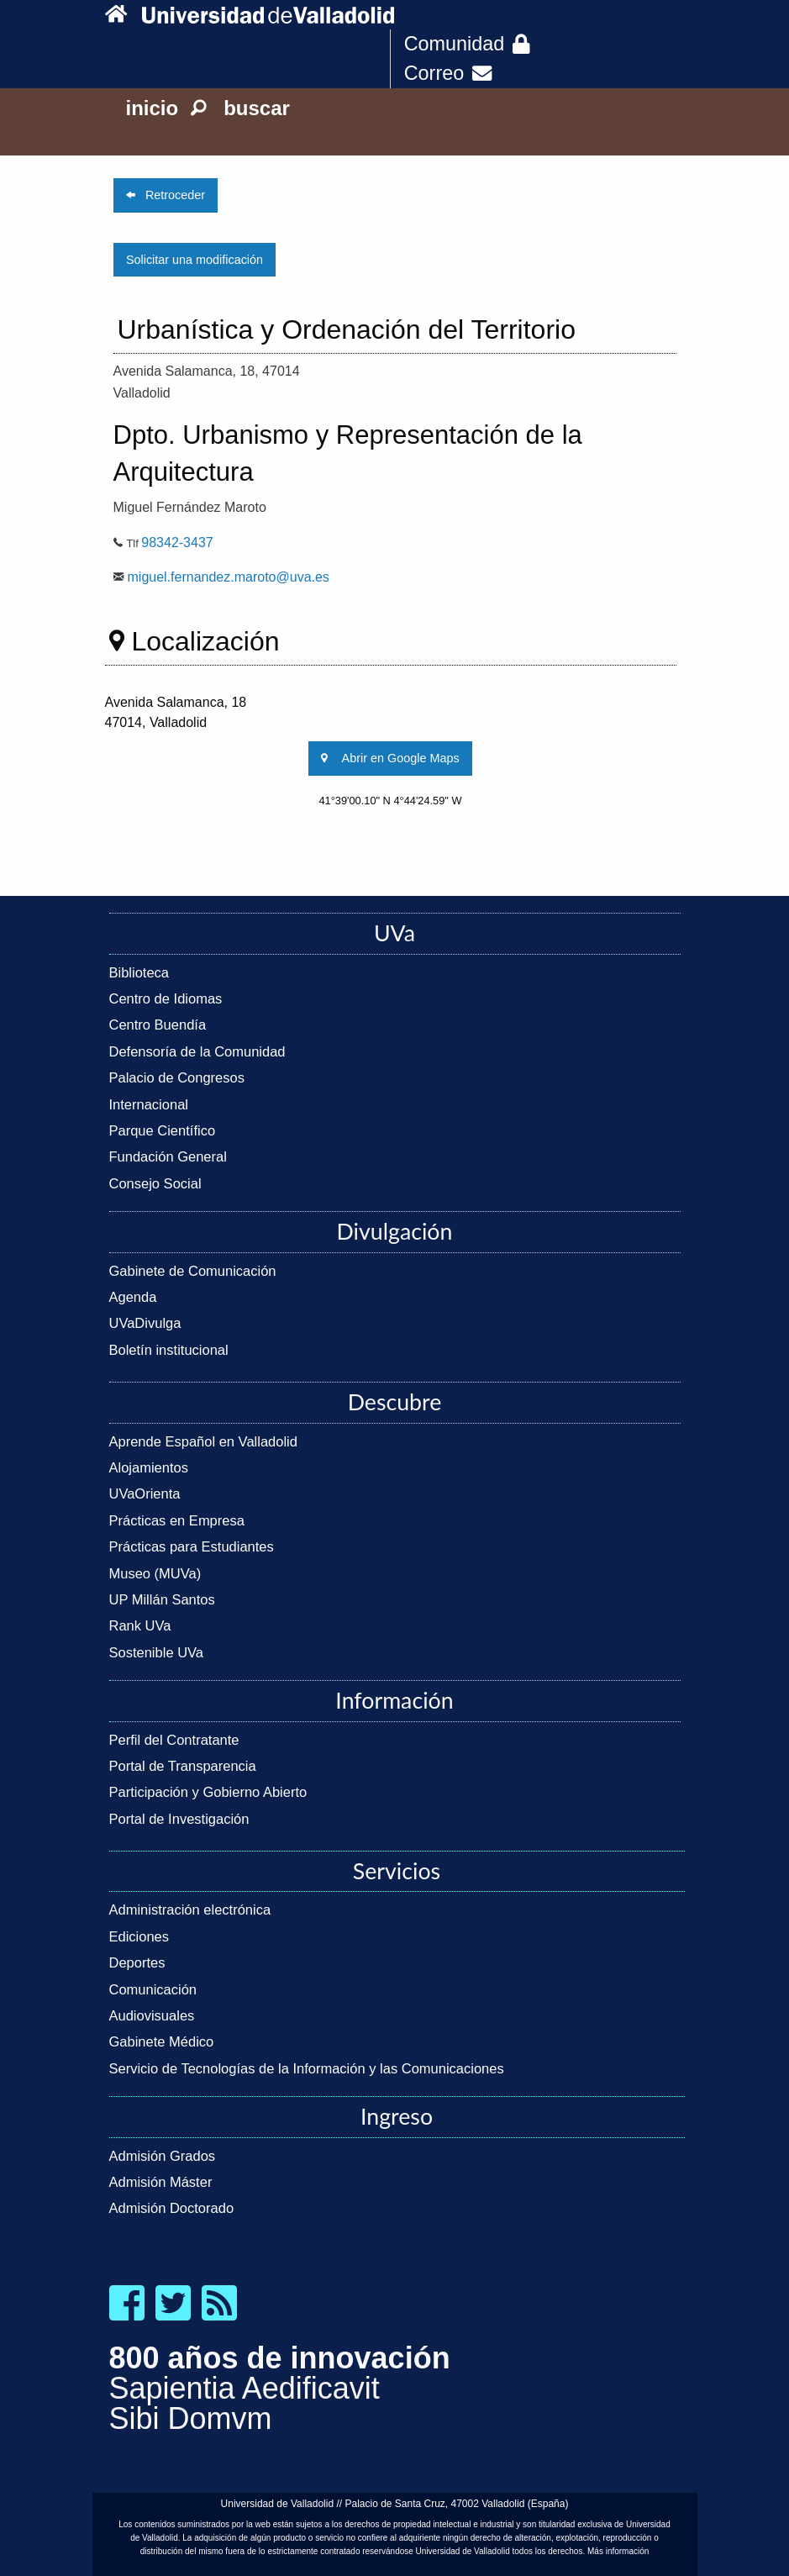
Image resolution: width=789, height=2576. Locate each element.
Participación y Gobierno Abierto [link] (208, 1791)
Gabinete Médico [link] (161, 2041)
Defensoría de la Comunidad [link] (197, 1051)
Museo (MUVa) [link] (155, 1573)
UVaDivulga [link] (145, 1322)
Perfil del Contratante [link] (174, 1739)
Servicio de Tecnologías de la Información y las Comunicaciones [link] (306, 2068)
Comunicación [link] (153, 1989)
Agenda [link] (133, 1296)
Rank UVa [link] (140, 1625)
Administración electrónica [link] (190, 1909)
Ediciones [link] (139, 1936)
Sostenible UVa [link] (156, 1652)
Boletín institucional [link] (169, 1349)
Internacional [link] (148, 1104)
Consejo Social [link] (155, 1183)
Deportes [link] (137, 1962)
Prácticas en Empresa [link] (177, 1520)
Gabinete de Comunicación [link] (192, 1270)
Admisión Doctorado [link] (171, 2207)
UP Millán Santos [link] (162, 1599)
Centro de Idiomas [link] (166, 998)
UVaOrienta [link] (145, 1493)
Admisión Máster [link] (161, 2181)
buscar (240, 108)
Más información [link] (618, 2551)
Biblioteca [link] (139, 972)
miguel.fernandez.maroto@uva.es (228, 577)
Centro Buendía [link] (158, 1024)
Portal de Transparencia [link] (182, 1765)
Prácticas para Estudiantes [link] (191, 1546)
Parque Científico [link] (162, 1130)
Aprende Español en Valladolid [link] (203, 1441)
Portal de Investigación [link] (179, 1818)
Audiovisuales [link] (152, 2015)
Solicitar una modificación (194, 259)
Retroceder (165, 195)
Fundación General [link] (168, 1156)
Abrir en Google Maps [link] (390, 758)
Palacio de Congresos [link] (177, 1077)
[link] (119, 14)
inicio (152, 108)
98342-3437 (177, 542)
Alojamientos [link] (148, 1467)
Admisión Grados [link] (162, 2155)
